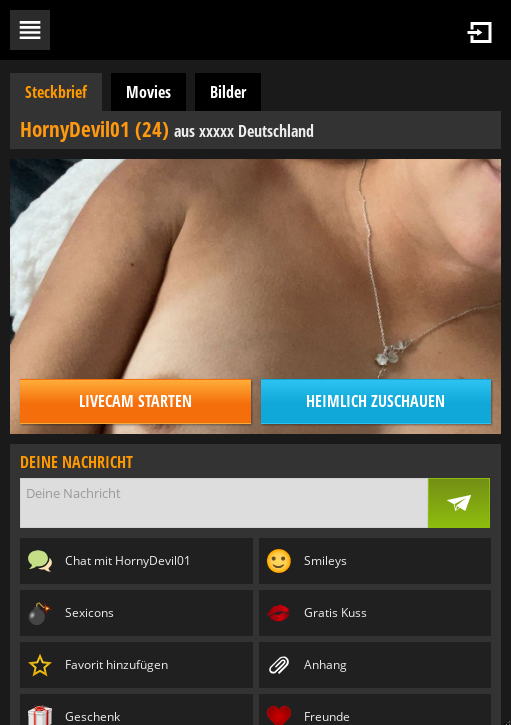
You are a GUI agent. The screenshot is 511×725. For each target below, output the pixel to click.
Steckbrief (56, 92)
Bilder (228, 92)
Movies (148, 92)
